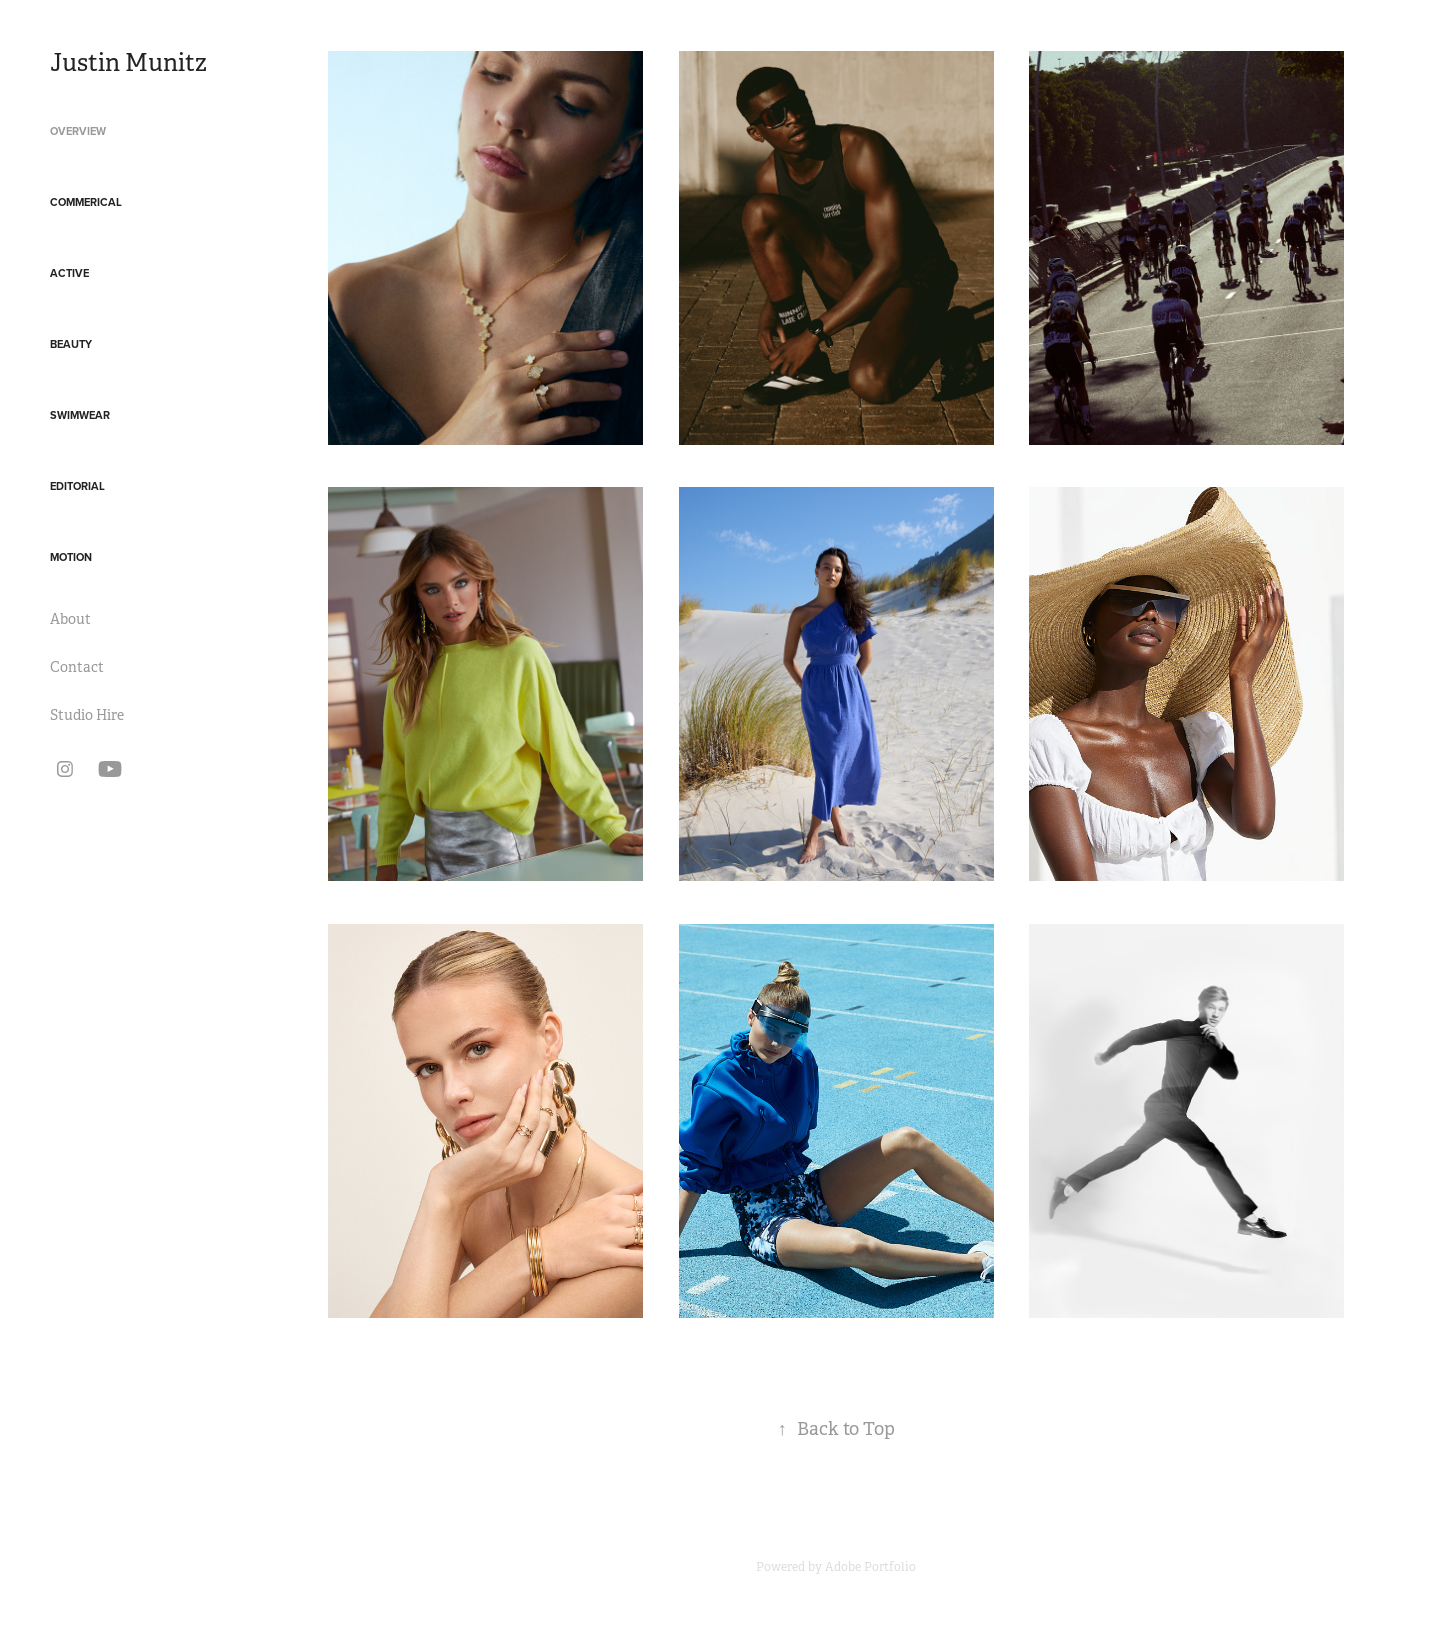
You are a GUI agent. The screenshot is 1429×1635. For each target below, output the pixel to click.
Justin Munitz (128, 63)
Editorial (77, 486)
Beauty (71, 344)
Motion (71, 557)
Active (69, 273)
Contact (77, 667)
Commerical (86, 202)
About (70, 619)
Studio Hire (87, 715)
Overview (78, 131)
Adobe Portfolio (870, 1567)
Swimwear (80, 415)
